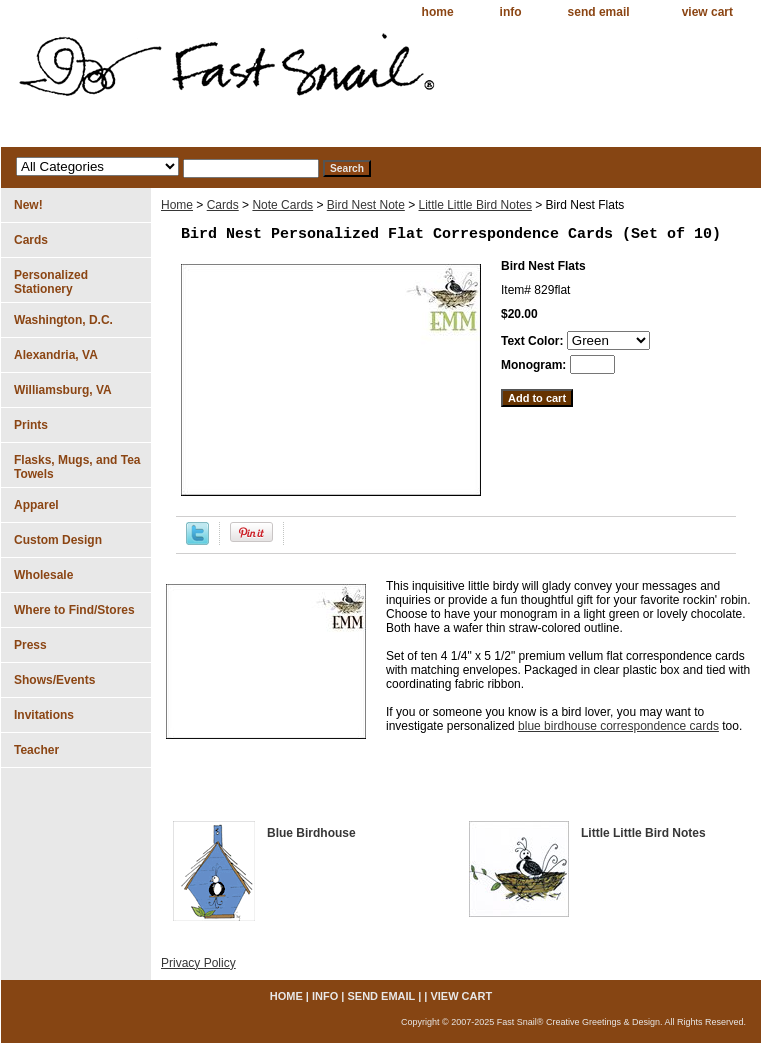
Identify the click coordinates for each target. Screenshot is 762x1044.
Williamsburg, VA (63, 390)
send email (599, 12)
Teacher (36, 750)
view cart (707, 12)
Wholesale (43, 575)
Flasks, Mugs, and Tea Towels (77, 467)
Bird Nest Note (366, 205)
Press (30, 645)
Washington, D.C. (63, 320)
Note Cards (282, 205)
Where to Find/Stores (74, 610)
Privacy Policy (198, 963)
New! (28, 205)
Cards (223, 205)
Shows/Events (54, 680)
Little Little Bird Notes (475, 205)
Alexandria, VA (56, 355)
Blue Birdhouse (311, 833)
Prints (31, 425)
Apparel (36, 505)
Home (177, 205)
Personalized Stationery (51, 282)
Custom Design (58, 540)
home (438, 12)
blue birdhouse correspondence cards (618, 726)
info (511, 12)
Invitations (44, 715)
